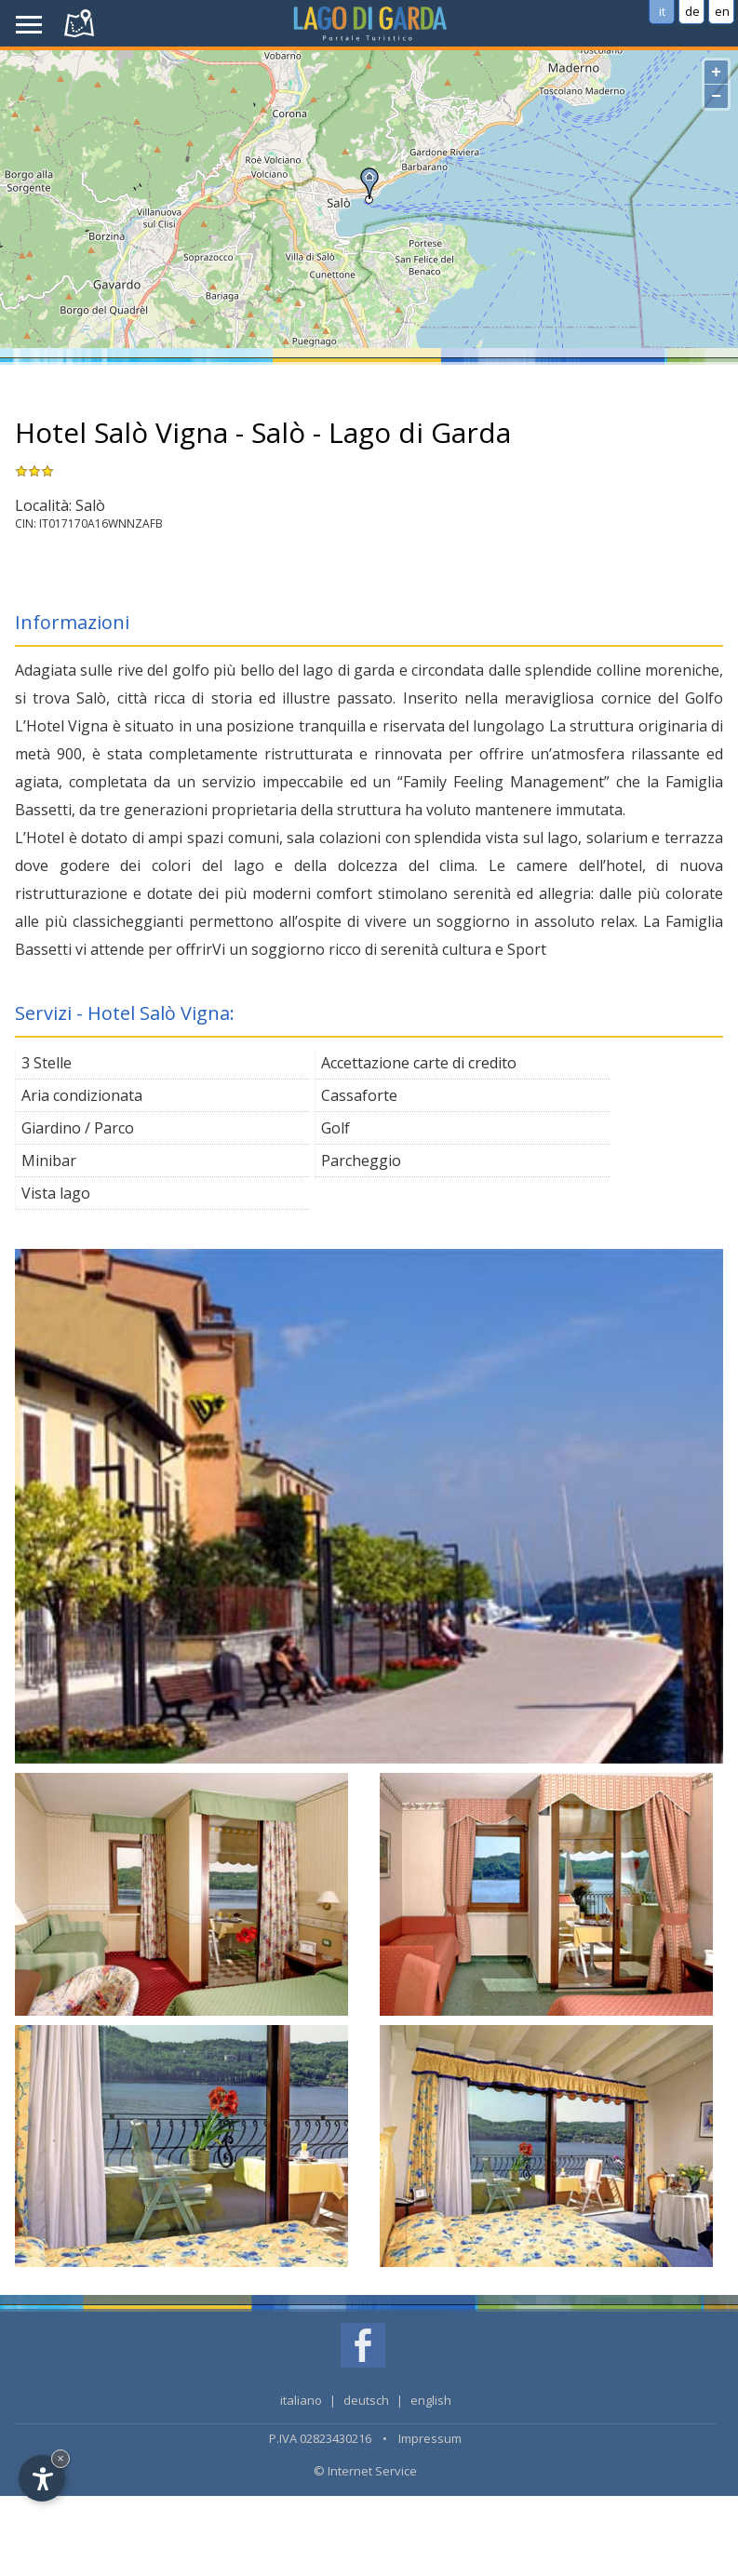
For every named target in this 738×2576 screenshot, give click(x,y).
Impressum (430, 2438)
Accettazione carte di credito (419, 1063)
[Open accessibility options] (42, 2478)
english (430, 2400)
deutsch (366, 2400)
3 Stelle (46, 1063)
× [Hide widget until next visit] (60, 2458)
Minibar (48, 1160)
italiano (301, 2400)
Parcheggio (361, 1160)
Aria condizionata (81, 1095)
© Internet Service (365, 2470)
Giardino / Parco (77, 1128)
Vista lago (55, 1193)
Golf (335, 1128)
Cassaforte (359, 1095)
